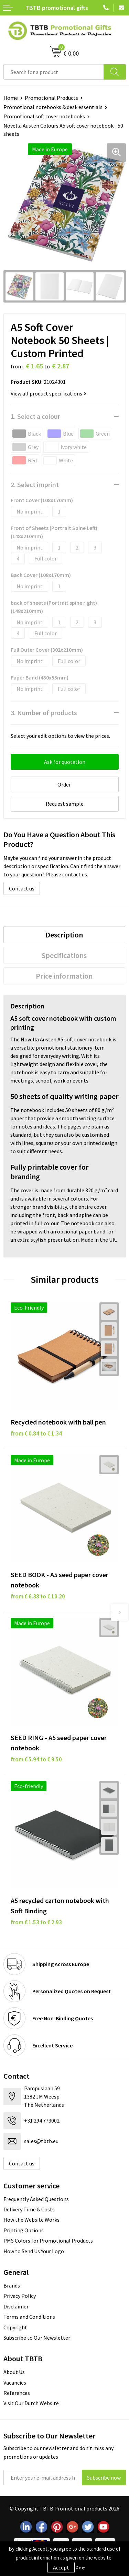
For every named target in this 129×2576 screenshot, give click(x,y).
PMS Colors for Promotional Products (48, 2240)
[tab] (64, 934)
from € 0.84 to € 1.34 (36, 1433)
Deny (80, 2567)
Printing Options (23, 2230)
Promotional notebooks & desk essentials (53, 107)
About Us (14, 2371)
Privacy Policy (19, 2295)
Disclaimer (16, 2306)
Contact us (21, 888)
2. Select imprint (35, 484)
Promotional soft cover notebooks (44, 116)
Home (10, 97)
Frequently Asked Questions (36, 2199)
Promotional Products (51, 97)
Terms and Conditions (29, 2316)
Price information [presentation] (64, 976)
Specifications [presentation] (64, 955)
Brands (11, 2285)
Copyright (15, 2327)
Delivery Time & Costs (29, 2209)
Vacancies (14, 2382)
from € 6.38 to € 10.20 (38, 1596)
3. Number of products (44, 712)
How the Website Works (31, 2219)
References (16, 2392)
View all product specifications (48, 393)
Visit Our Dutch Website (31, 2403)
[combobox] (53, 72)
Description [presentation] (64, 935)
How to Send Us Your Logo (33, 2251)
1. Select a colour (35, 416)
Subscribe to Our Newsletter (36, 2337)
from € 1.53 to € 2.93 (36, 1922)
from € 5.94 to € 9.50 (36, 1759)
